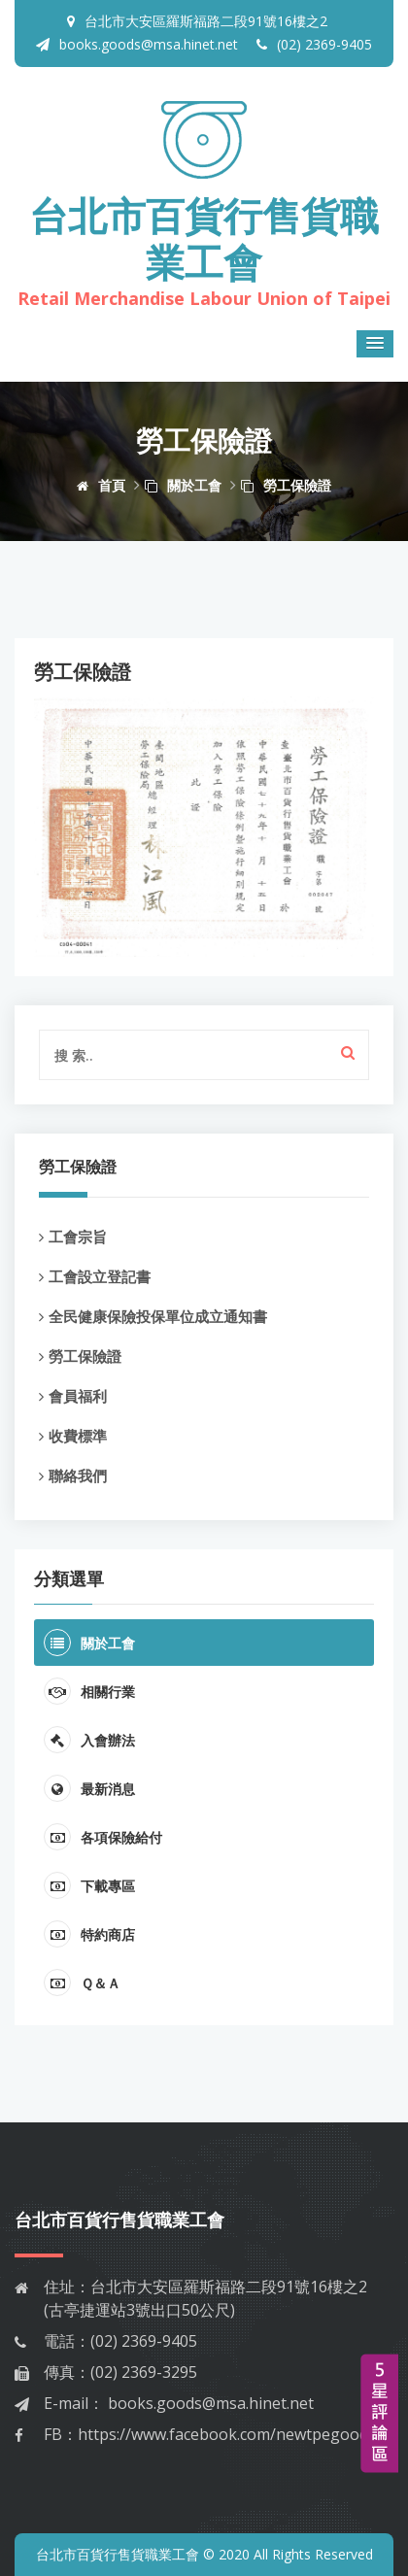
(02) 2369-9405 (314, 44)
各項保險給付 (103, 1836)
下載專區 (89, 1885)
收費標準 (73, 1435)
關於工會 (183, 485)
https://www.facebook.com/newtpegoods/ (230, 2434)
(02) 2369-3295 (143, 2372)
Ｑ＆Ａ (82, 1982)
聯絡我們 (73, 1475)
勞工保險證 (286, 485)
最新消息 (89, 1788)
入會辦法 (89, 1739)
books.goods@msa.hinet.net (137, 44)
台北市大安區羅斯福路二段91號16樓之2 (206, 21)
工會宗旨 (73, 1236)
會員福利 (73, 1396)
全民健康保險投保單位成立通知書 (153, 1316)
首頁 (101, 485)
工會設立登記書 (95, 1276)
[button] (375, 343)
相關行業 (89, 1691)
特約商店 (89, 1934)
